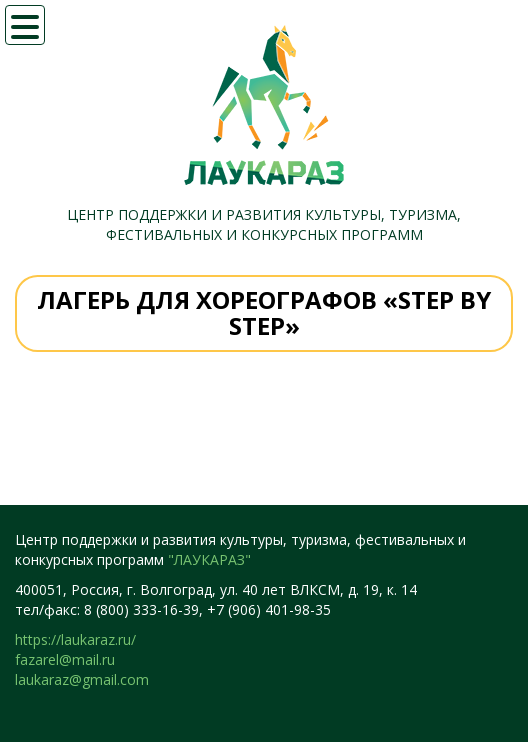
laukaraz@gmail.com (82, 679)
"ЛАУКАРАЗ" (209, 559)
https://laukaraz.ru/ (75, 639)
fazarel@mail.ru (65, 659)
